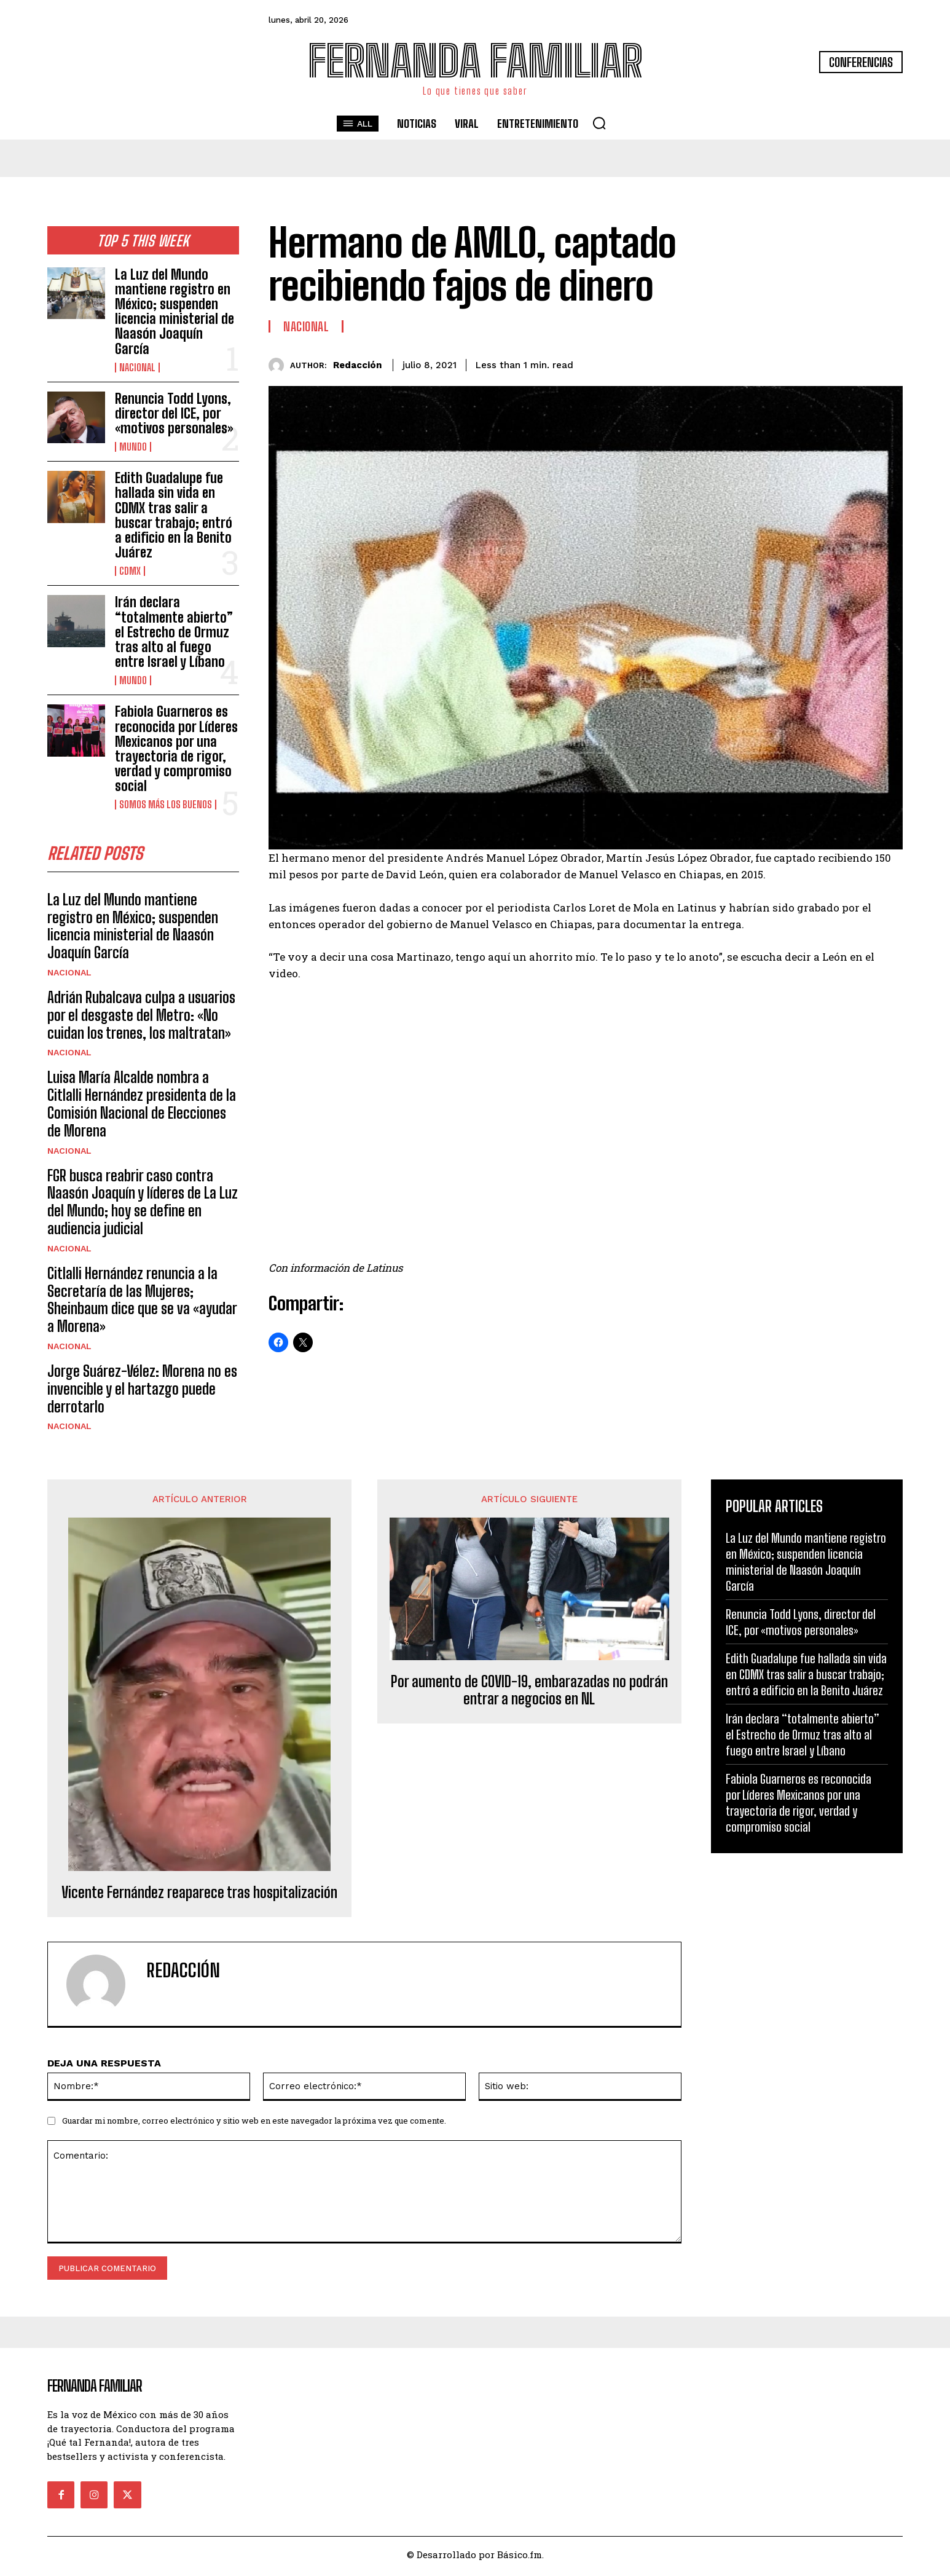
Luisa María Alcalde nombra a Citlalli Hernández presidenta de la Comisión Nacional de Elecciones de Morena (141, 1106)
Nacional (137, 367)
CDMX (130, 571)
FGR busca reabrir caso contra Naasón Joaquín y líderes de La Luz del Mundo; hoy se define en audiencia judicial (142, 1205)
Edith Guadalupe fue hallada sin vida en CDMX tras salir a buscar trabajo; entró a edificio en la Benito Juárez (173, 515)
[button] (599, 123)
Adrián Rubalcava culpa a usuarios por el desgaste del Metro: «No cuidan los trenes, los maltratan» (141, 1018)
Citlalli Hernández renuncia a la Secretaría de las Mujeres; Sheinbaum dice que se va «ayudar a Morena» (142, 1302)
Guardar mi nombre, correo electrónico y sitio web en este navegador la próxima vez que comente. (254, 2123)
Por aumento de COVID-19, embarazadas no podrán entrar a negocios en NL (529, 1693)
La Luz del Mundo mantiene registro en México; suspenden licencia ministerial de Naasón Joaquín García (174, 311)
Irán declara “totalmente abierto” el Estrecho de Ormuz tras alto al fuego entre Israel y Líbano (174, 632)
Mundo (133, 447)
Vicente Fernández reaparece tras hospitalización (199, 1895)
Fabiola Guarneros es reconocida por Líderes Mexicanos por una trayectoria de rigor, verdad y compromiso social (176, 748)
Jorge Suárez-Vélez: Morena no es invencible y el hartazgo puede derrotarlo (142, 1392)
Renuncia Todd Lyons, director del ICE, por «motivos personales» (174, 413)
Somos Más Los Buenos (165, 804)
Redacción (357, 365)
